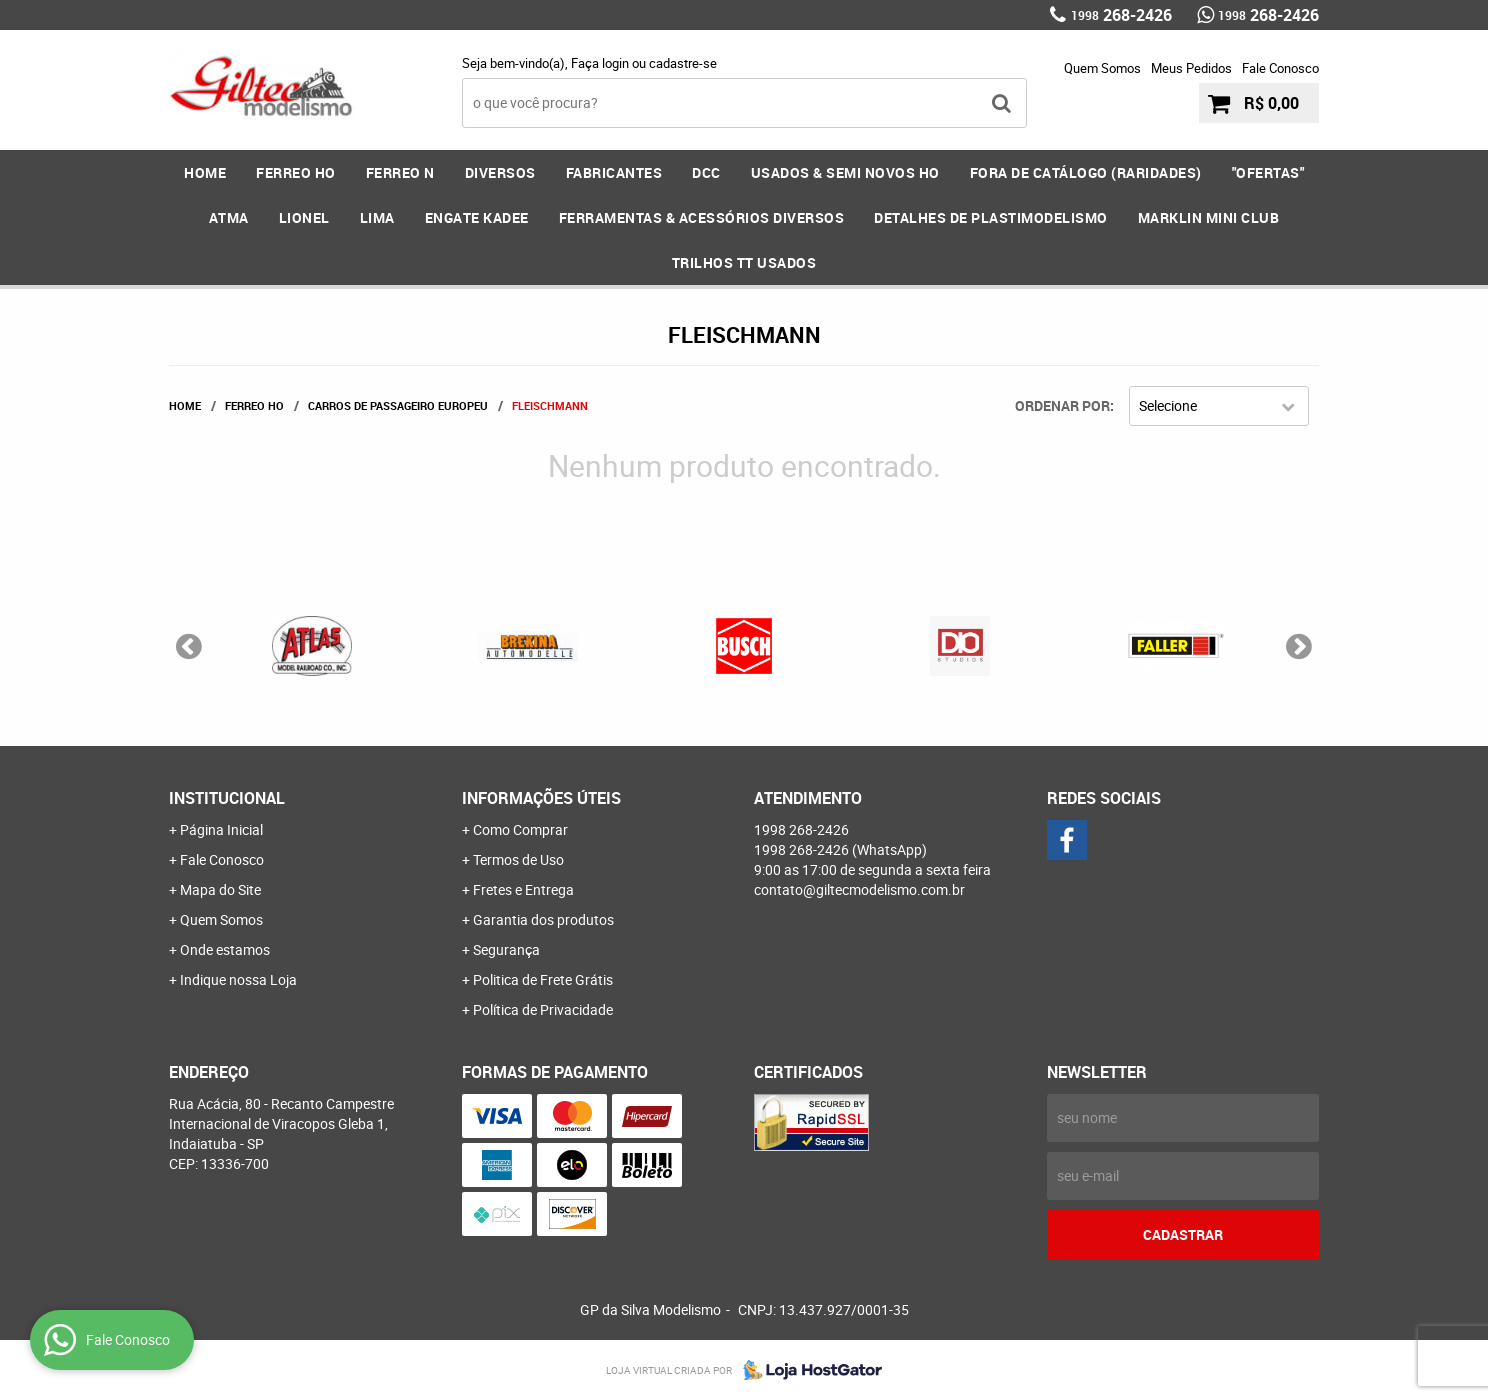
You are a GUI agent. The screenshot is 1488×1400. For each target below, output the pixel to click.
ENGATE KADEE (477, 217)
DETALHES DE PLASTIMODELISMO (991, 217)
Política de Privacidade (543, 1009)
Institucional (227, 798)
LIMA (377, 217)
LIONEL (304, 217)
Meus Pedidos (1191, 68)
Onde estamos (225, 949)
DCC (706, 172)
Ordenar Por (1062, 405)
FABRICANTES (614, 172)
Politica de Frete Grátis (543, 979)
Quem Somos (1102, 68)
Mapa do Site (220, 889)
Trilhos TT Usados (744, 262)
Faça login (600, 63)
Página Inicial (221, 829)
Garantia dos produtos (543, 919)
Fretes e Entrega (523, 889)
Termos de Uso (518, 859)
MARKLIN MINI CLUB (1209, 217)
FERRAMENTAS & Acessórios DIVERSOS (702, 217)
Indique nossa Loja (238, 979)
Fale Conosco (1280, 68)
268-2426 (1121, 15)
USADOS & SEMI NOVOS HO (845, 172)
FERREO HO (296, 172)
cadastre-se (683, 63)
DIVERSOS (500, 172)
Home (205, 172)
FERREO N (400, 172)
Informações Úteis (541, 798)
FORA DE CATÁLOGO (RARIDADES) (1086, 172)
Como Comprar (520, 829)
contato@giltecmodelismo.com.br (859, 889)
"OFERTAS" (1268, 172)
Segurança (506, 949)
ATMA (229, 217)
